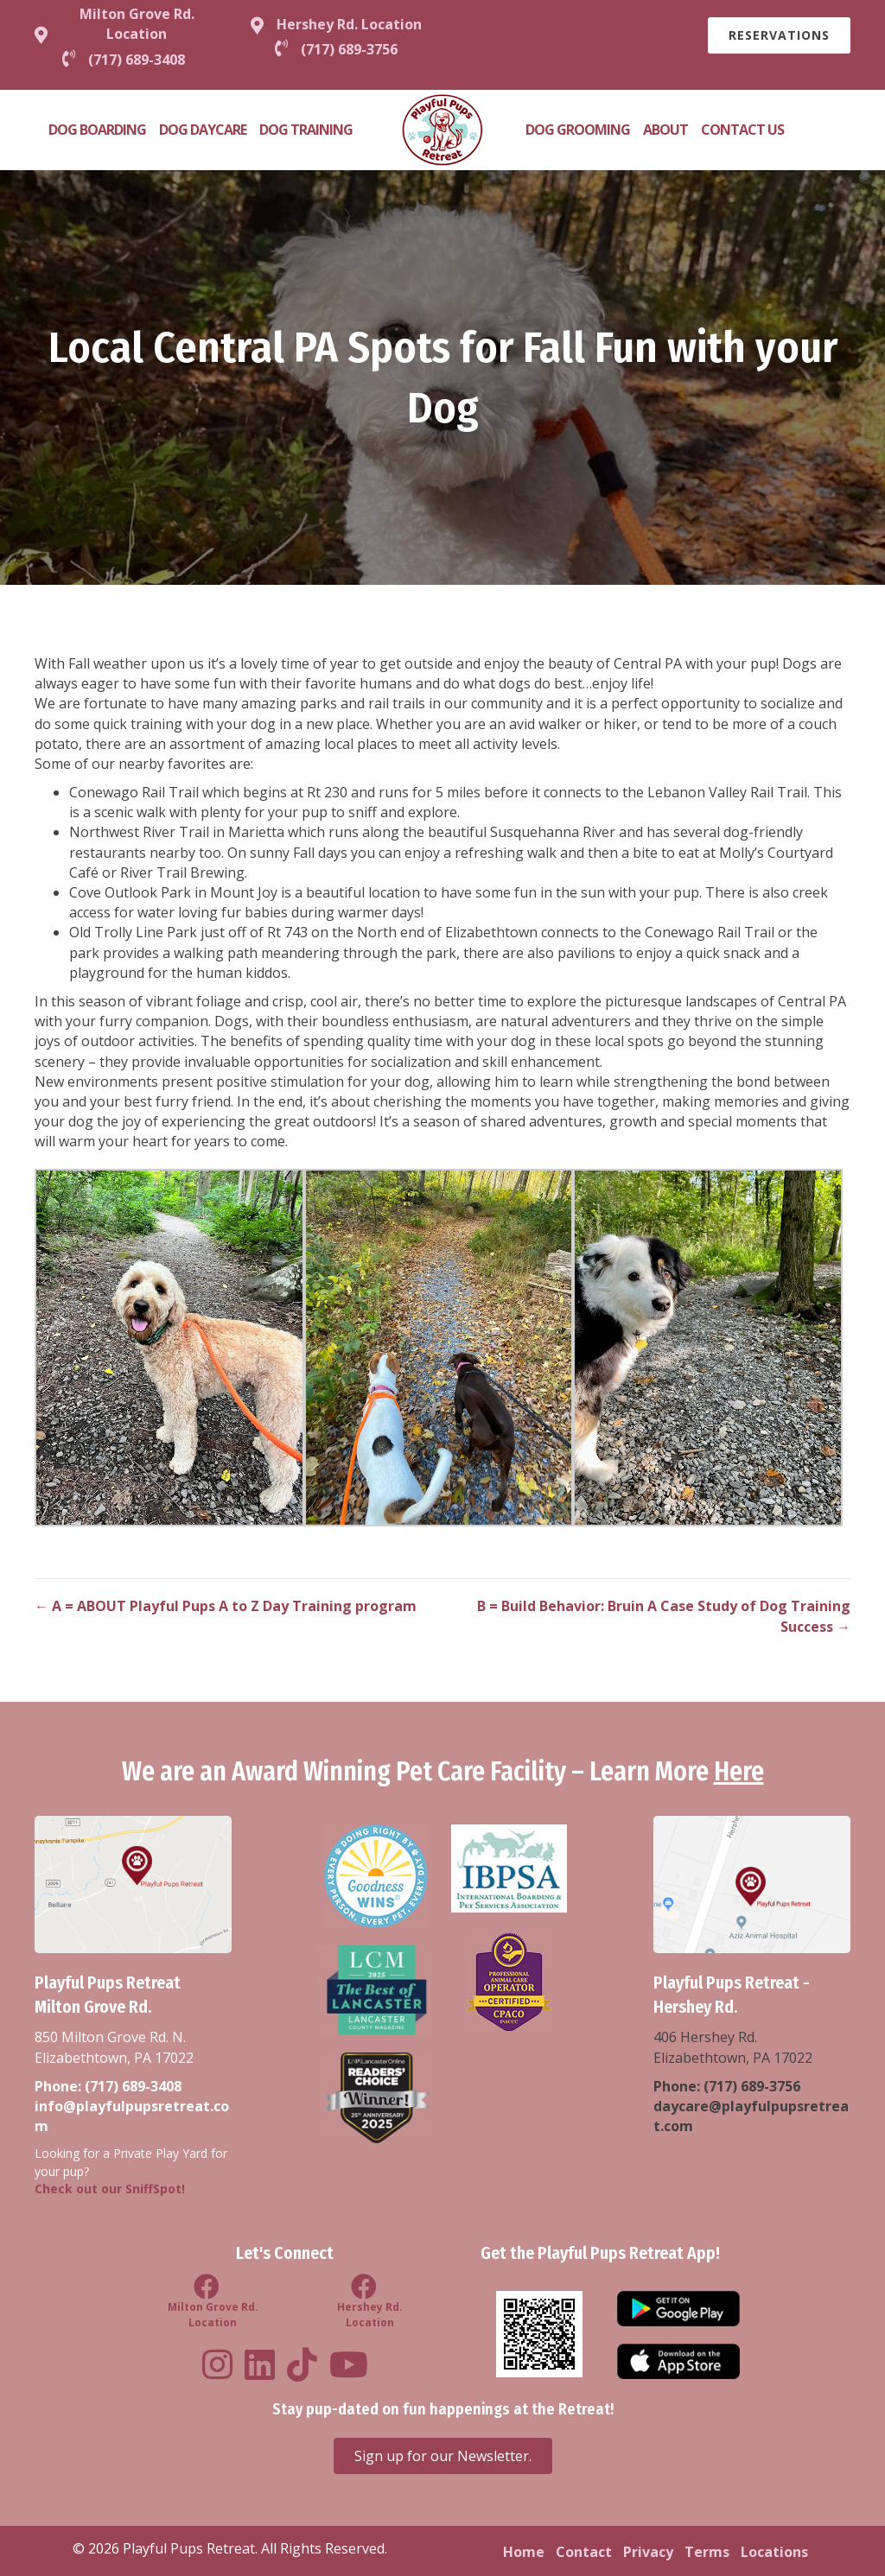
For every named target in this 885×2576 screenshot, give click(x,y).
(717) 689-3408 (133, 2086)
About (665, 129)
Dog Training (306, 129)
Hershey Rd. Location (349, 24)
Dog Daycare (202, 129)
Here (739, 1771)
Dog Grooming (577, 129)
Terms (706, 2551)
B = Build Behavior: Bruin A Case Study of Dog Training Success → (663, 1615)
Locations (774, 2551)
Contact (584, 2551)
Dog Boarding (97, 129)
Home (523, 2551)
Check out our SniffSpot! (110, 2188)
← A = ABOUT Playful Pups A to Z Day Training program (226, 1605)
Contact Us (742, 129)
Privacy (648, 2551)
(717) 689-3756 (752, 2086)
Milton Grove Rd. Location (137, 23)
